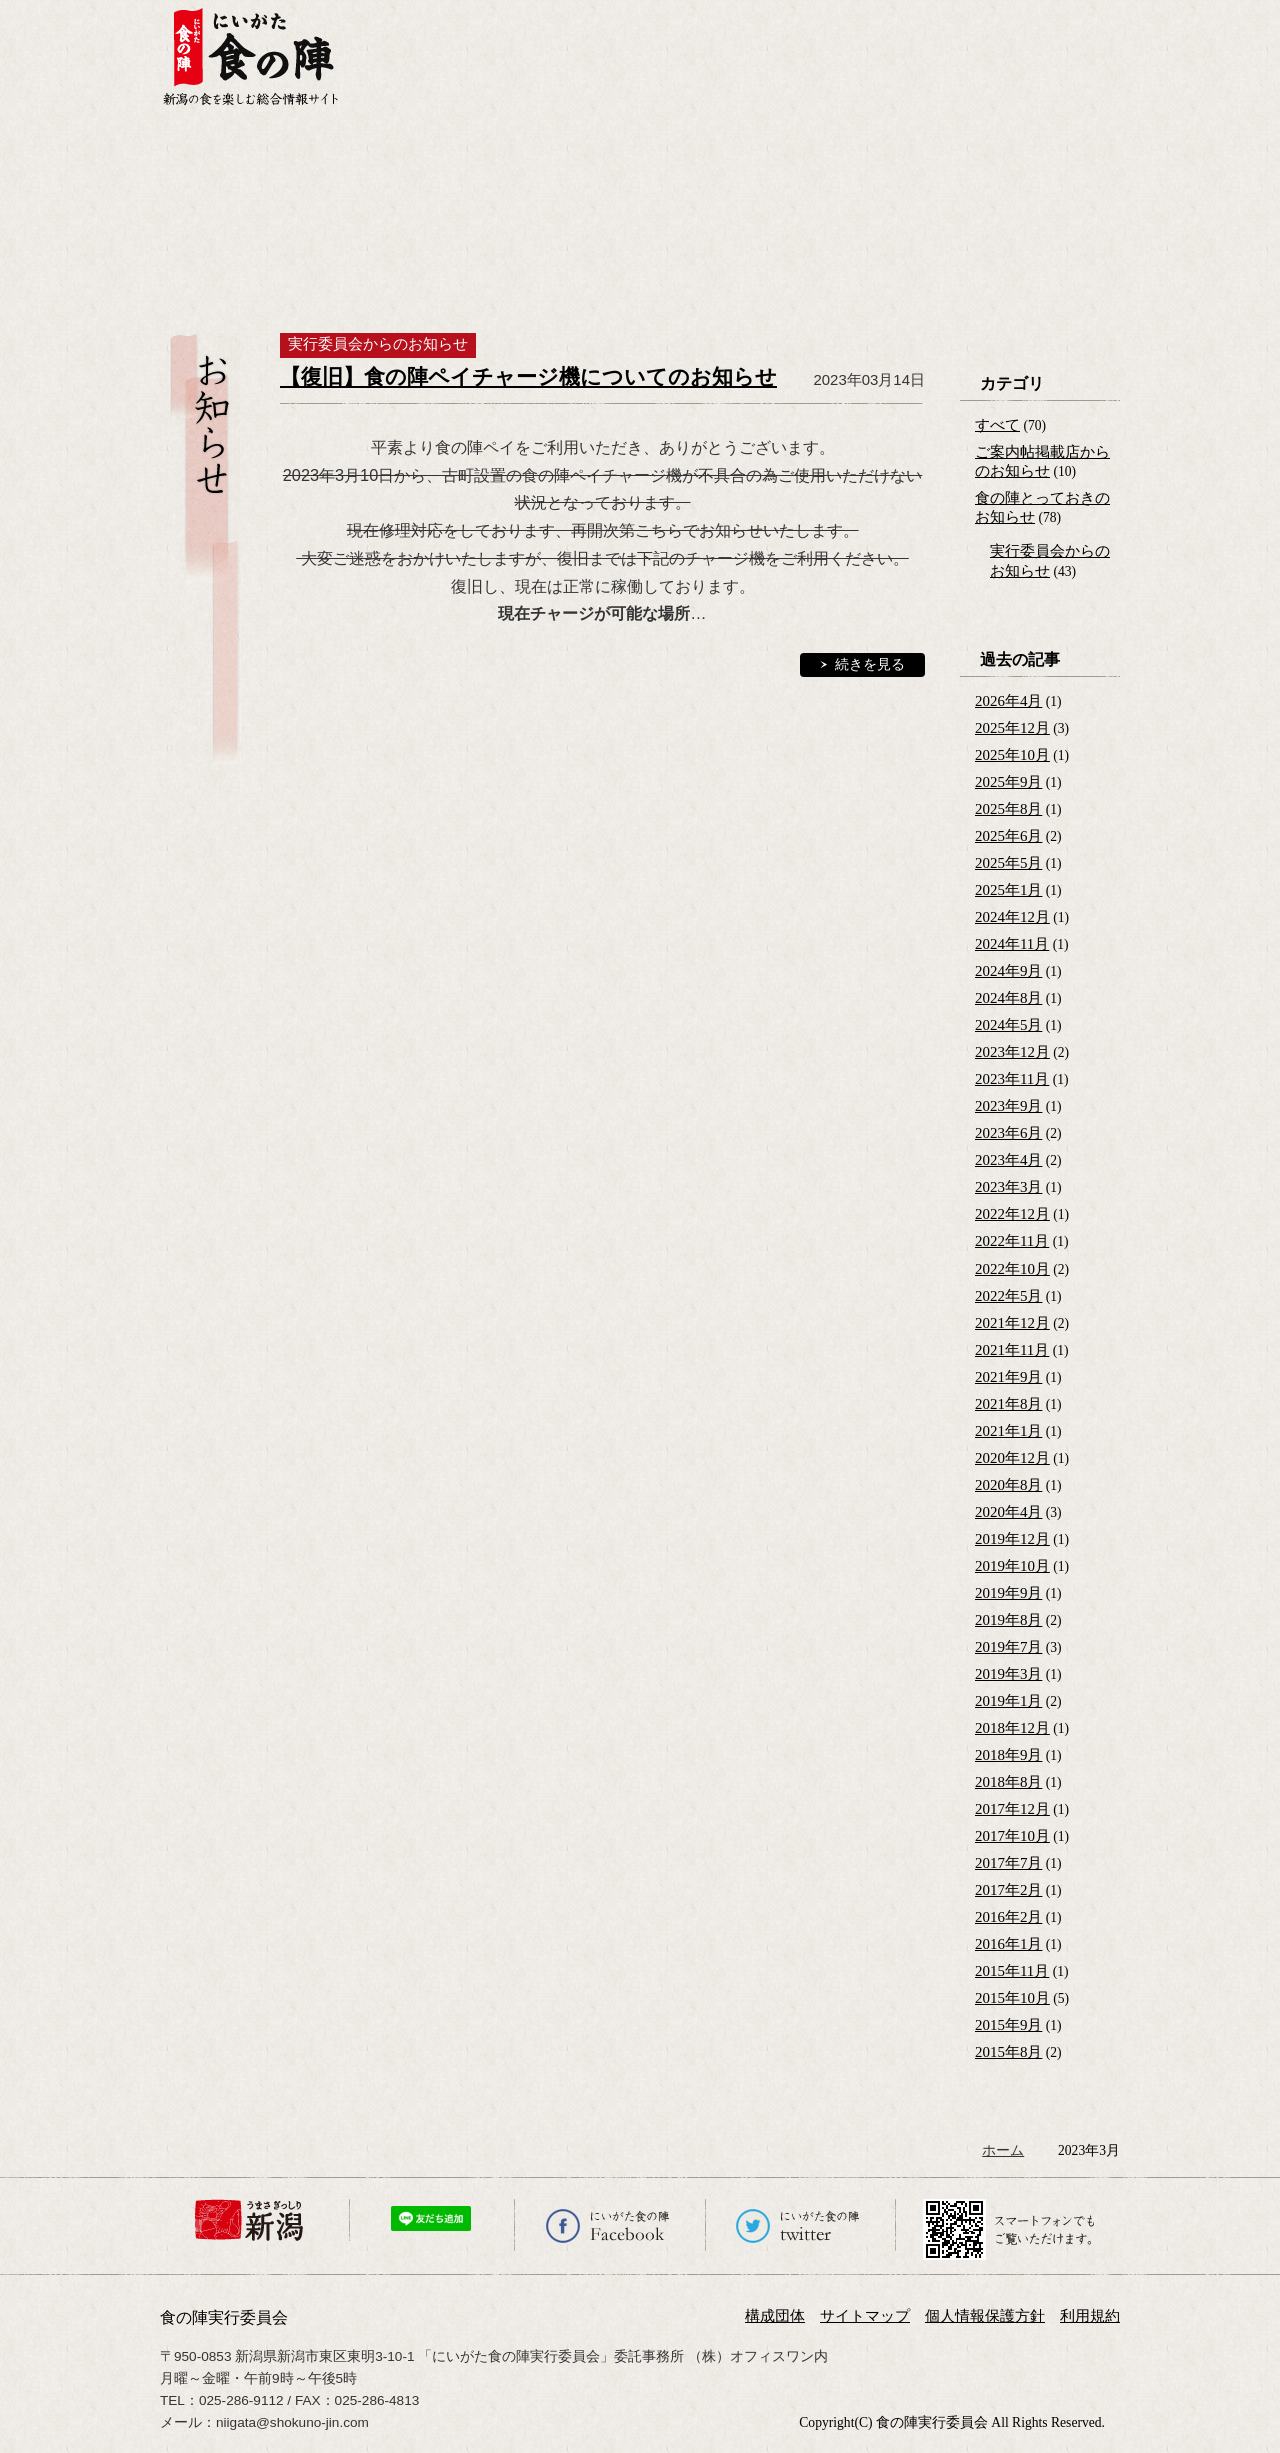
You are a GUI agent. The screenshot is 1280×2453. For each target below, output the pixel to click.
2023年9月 (1008, 1106)
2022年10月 (1012, 1269)
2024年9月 (1008, 971)
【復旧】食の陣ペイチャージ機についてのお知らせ (528, 377)
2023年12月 (1012, 1052)
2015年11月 (1012, 1971)
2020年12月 (1012, 1458)
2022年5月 (1008, 1296)
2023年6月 (1008, 1133)
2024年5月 (1008, 1025)
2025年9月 (1008, 782)
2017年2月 (1008, 1890)
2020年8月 (1008, 1485)
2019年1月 (1008, 1701)
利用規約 (1090, 2316)
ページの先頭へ (1262, 2406)
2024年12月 (1012, 917)
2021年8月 (1008, 1404)
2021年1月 (1008, 1431)
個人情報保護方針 (985, 2316)
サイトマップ (865, 2316)
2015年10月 (1012, 1998)
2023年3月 (1008, 1187)
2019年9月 (1008, 1593)
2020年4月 (1008, 1512)
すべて (997, 425)
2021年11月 (1012, 1350)
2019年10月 (1012, 1566)
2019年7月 (1008, 1647)
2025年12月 (1012, 728)
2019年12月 (1012, 1539)
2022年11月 (1012, 1241)
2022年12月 (1012, 1214)
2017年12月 (1012, 1809)
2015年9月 (1008, 2025)
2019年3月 (1008, 1674)
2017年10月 (1012, 1836)
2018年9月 (1008, 1755)
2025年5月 (1008, 863)
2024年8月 (1008, 998)
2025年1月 (1008, 890)
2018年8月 (1008, 1782)
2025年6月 (1008, 836)
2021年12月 (1012, 1323)
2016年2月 (1008, 1917)
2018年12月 (1012, 1728)
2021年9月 (1008, 1377)
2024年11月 (1012, 944)
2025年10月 (1012, 755)
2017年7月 (1008, 1863)
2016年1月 (1008, 1944)
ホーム (1003, 2150)
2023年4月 (1008, 1160)
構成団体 (775, 2316)
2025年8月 (1008, 809)
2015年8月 (1008, 2052)
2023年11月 (1012, 1079)
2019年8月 (1008, 1620)
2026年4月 (1008, 701)
